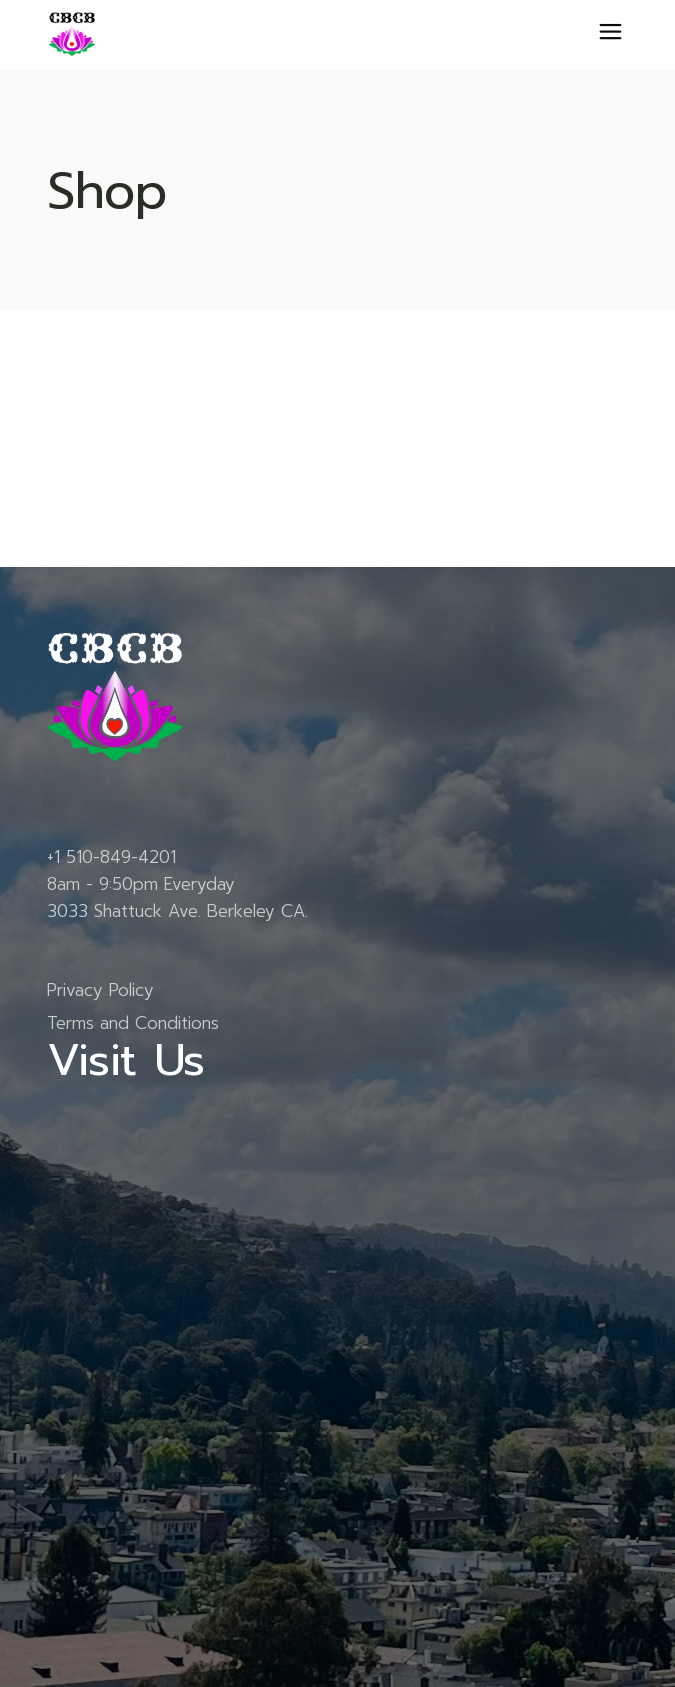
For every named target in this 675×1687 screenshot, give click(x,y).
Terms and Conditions (133, 1023)
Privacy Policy (100, 990)
